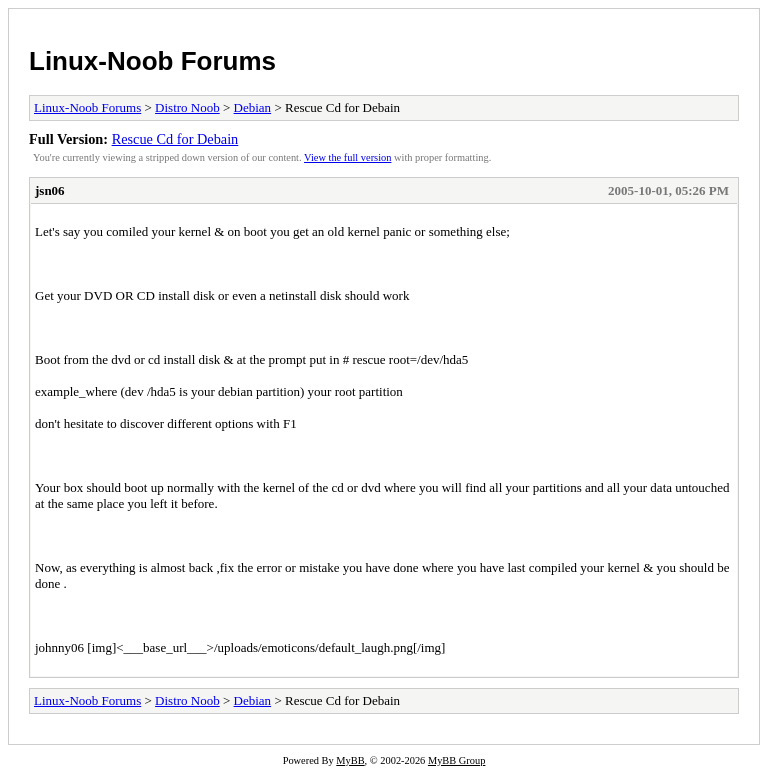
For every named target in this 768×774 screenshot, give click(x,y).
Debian (253, 107)
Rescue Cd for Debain (175, 139)
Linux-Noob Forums (152, 61)
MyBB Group (456, 760)
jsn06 (50, 190)
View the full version (347, 157)
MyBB (350, 760)
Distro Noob (187, 107)
